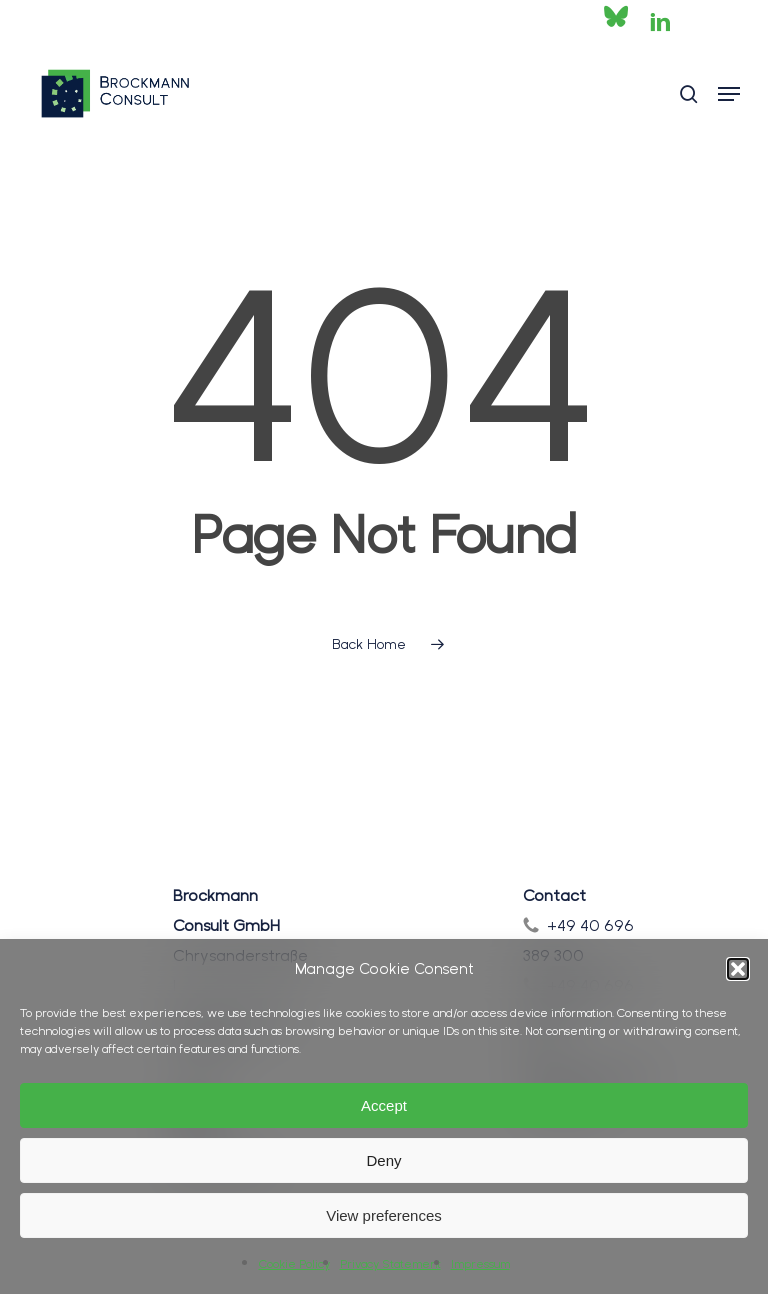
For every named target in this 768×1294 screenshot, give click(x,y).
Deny (383, 1160)
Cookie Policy (294, 1264)
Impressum (480, 1264)
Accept (384, 1105)
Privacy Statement (390, 1264)
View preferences (384, 1215)
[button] (738, 969)
